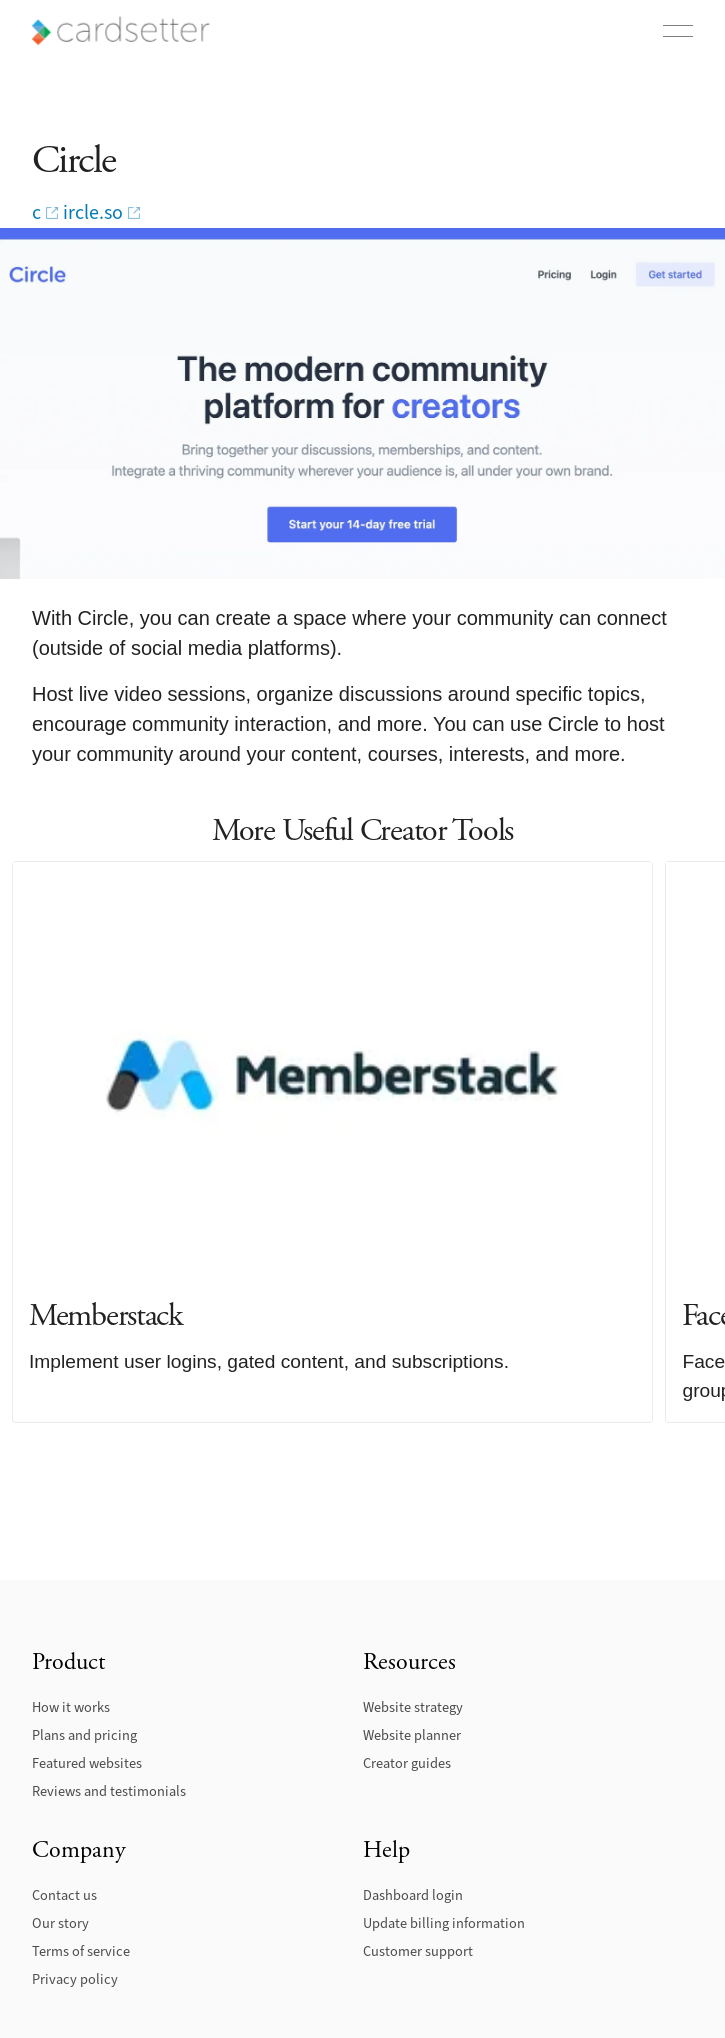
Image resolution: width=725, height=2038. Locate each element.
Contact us (64, 1895)
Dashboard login (413, 1895)
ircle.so (93, 213)
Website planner (412, 1735)
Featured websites (87, 1763)
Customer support (418, 1951)
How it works (71, 1707)
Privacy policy (75, 1979)
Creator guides (407, 1763)
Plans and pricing (84, 1735)
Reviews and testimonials (109, 1791)
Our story (60, 1923)
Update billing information (444, 1923)
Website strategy (413, 1707)
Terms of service (81, 1951)
